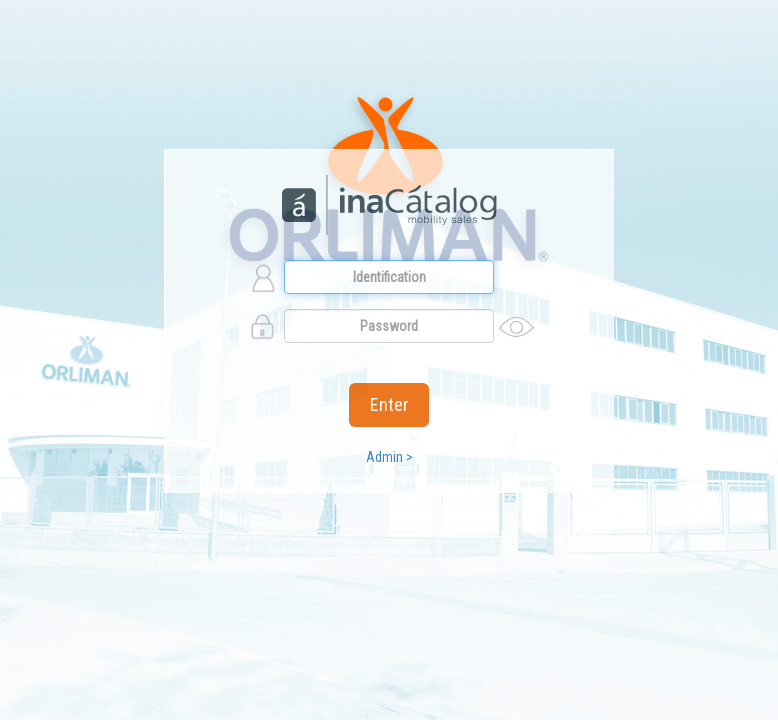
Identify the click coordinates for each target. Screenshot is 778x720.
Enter (389, 404)
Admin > (389, 457)
